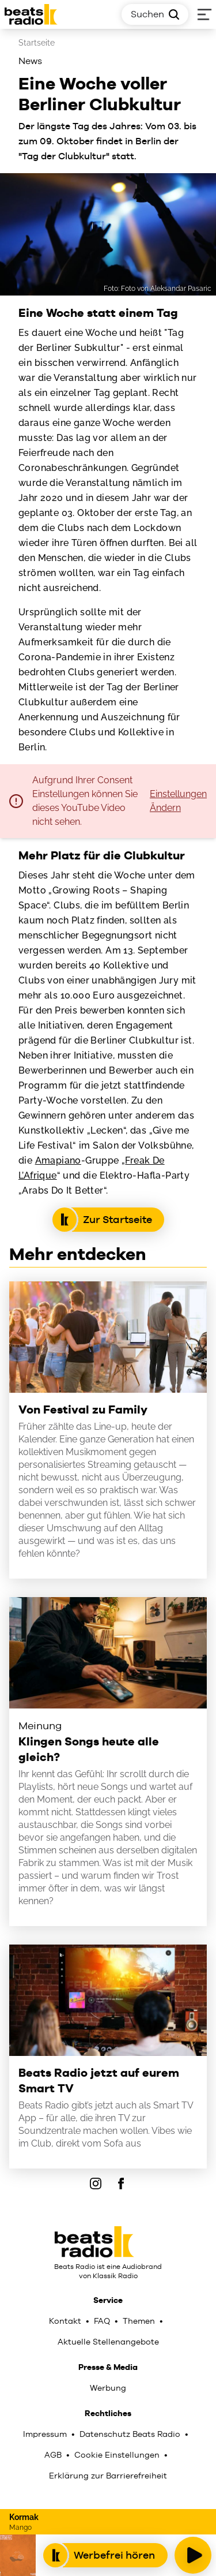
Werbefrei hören (105, 2555)
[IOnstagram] (95, 2183)
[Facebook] (121, 2183)
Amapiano (58, 1160)
